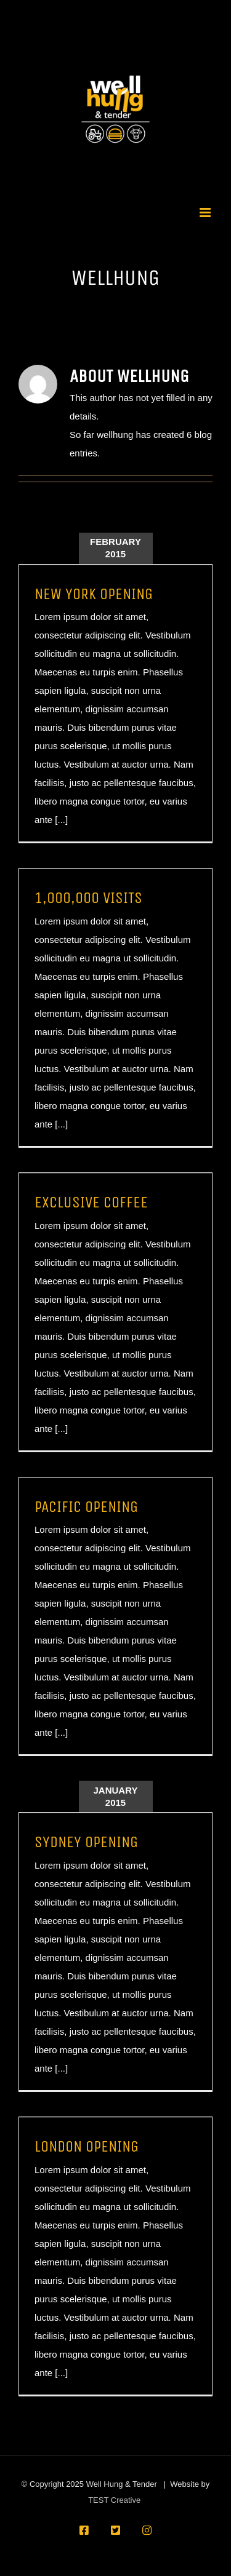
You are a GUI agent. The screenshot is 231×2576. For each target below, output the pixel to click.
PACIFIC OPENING (86, 1506)
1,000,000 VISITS (88, 897)
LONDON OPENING (86, 2146)
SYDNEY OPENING (86, 1841)
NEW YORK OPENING (93, 593)
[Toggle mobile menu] (206, 212)
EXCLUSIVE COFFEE (91, 1202)
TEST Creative (114, 2500)
